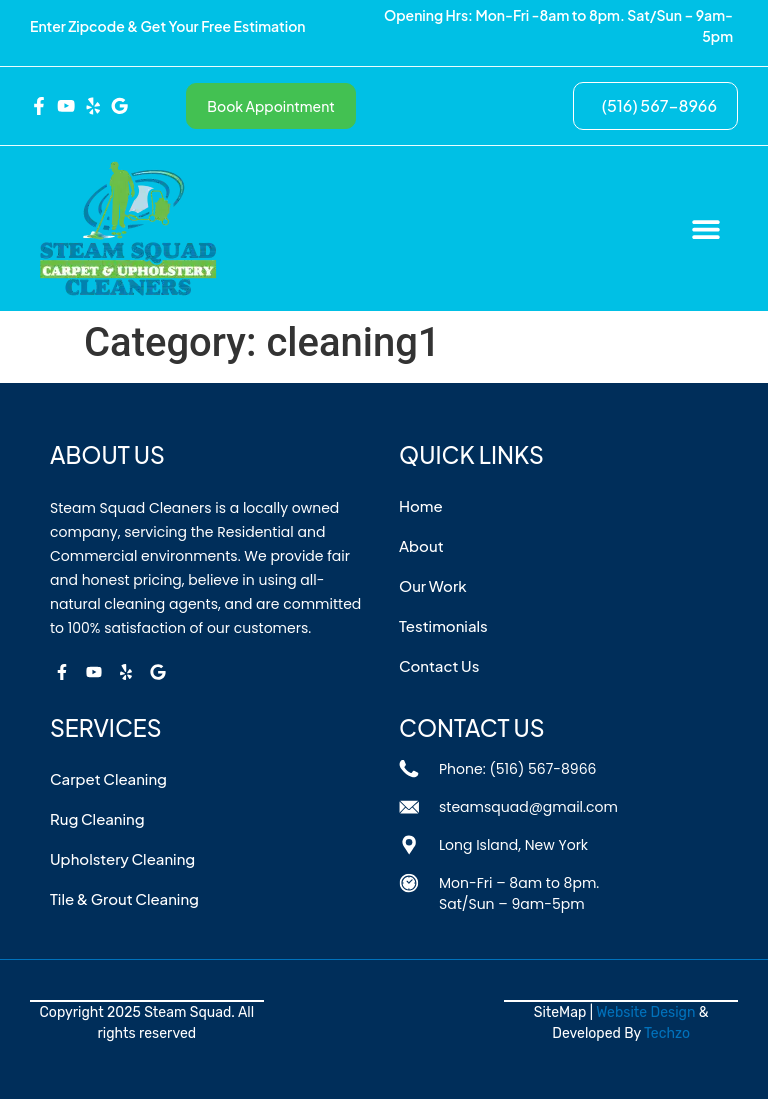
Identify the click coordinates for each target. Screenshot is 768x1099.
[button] (705, 228)
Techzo (667, 1033)
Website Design (645, 1012)
